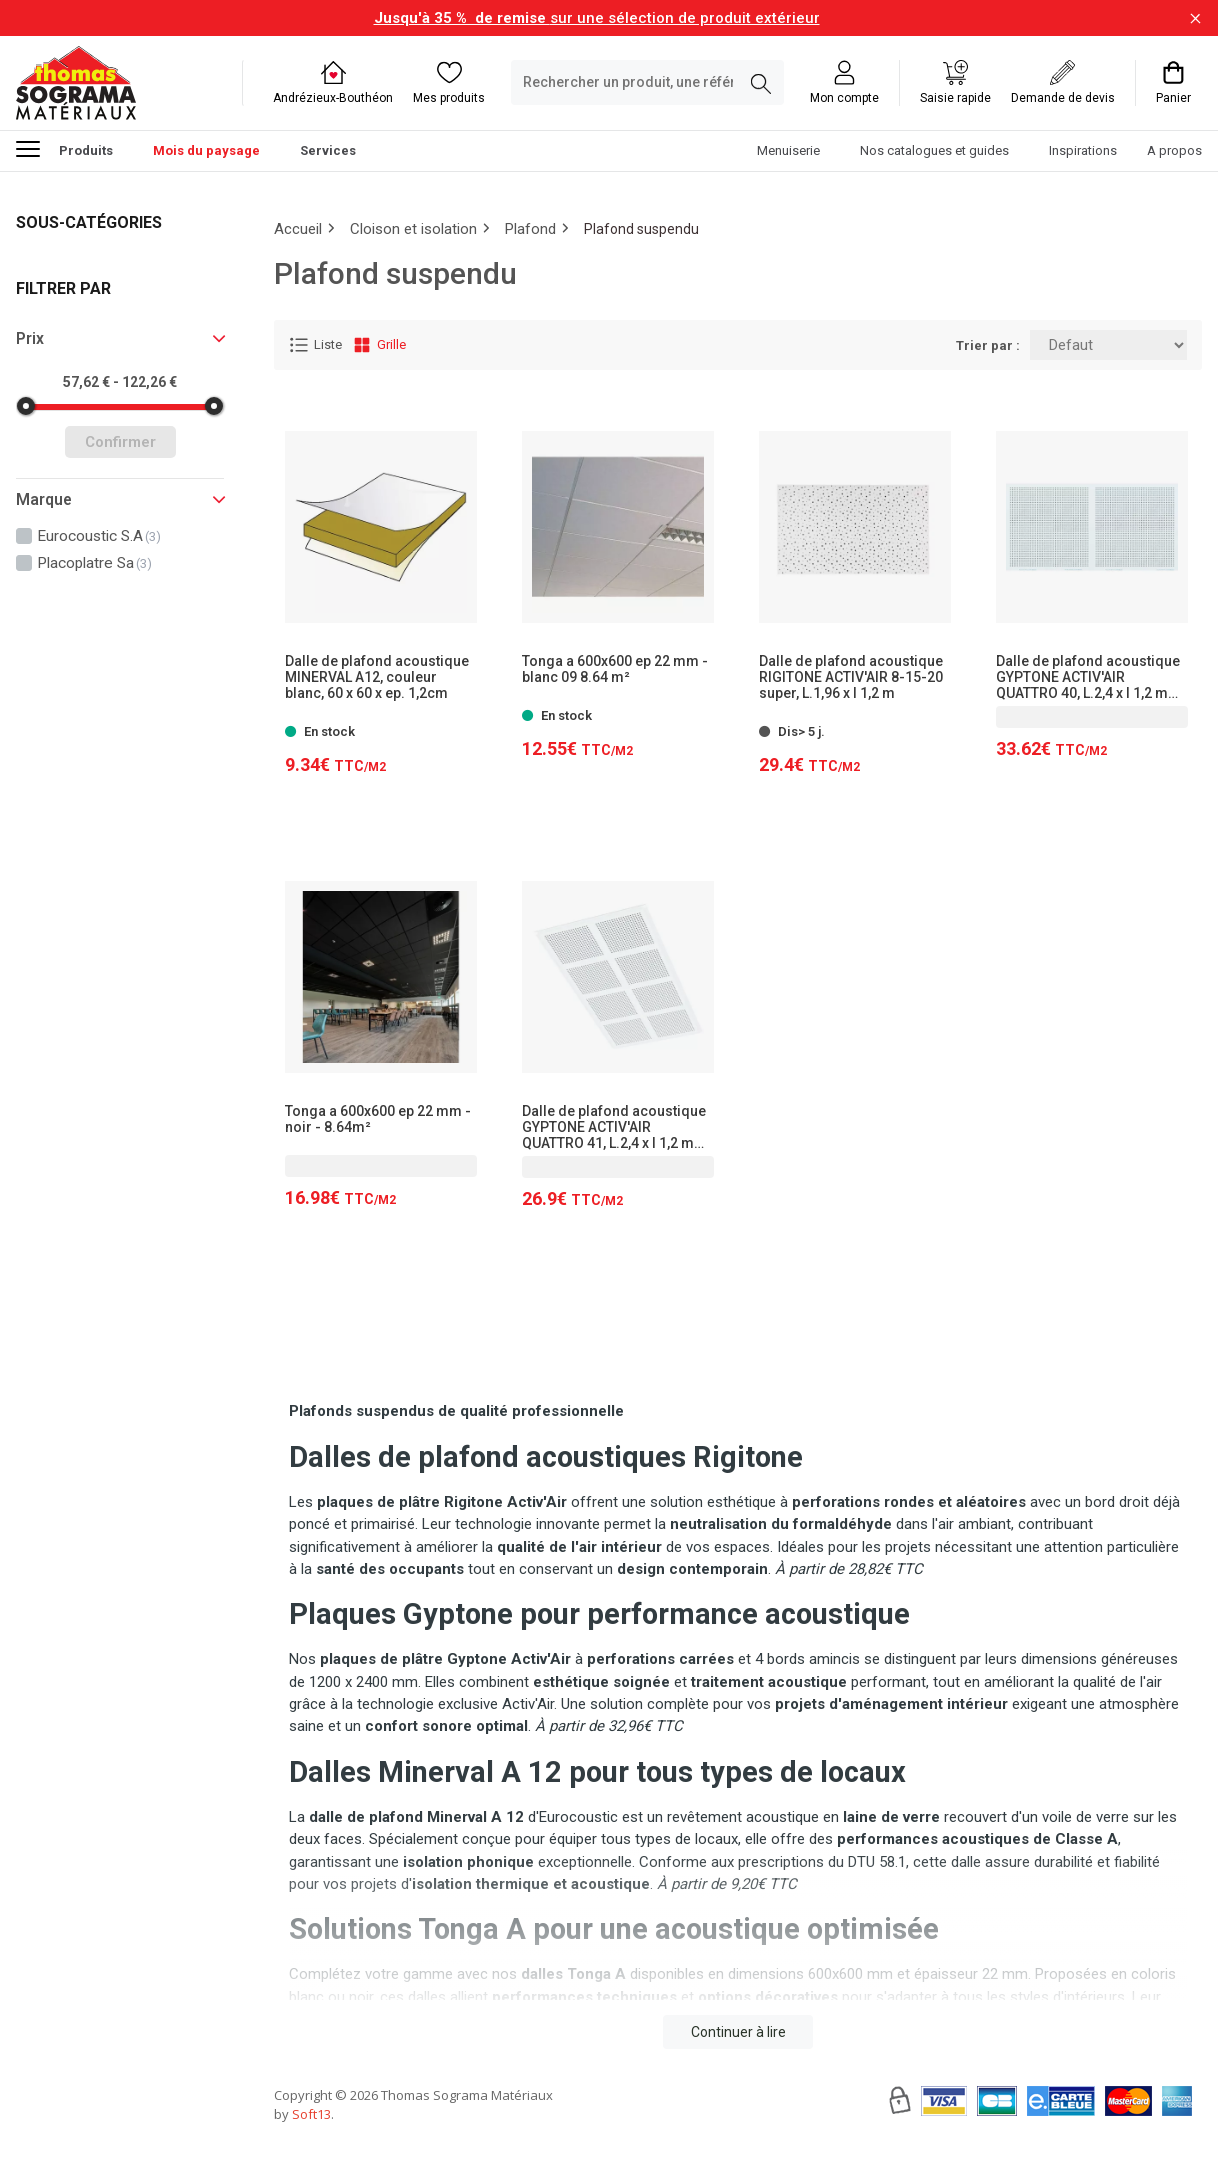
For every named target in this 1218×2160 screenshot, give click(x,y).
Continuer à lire (738, 2032)
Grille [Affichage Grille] (379, 345)
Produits (64, 148)
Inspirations (1083, 150)
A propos (1174, 150)
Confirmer (120, 442)
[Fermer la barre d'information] (1195, 18)
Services (328, 150)
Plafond (530, 229)
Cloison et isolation (413, 229)
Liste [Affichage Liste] (315, 345)
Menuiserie (788, 150)
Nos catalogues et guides (934, 150)
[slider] (26, 406)
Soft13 (311, 2114)
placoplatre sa (94, 563)
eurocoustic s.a (99, 536)
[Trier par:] (1108, 345)
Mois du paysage (206, 150)
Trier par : (988, 345)
